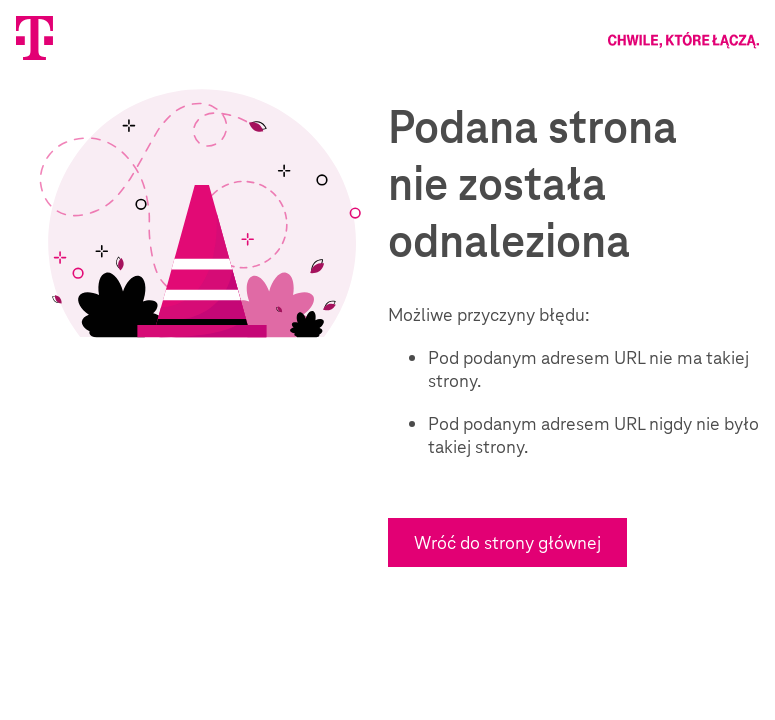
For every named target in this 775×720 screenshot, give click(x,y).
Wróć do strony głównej (507, 542)
